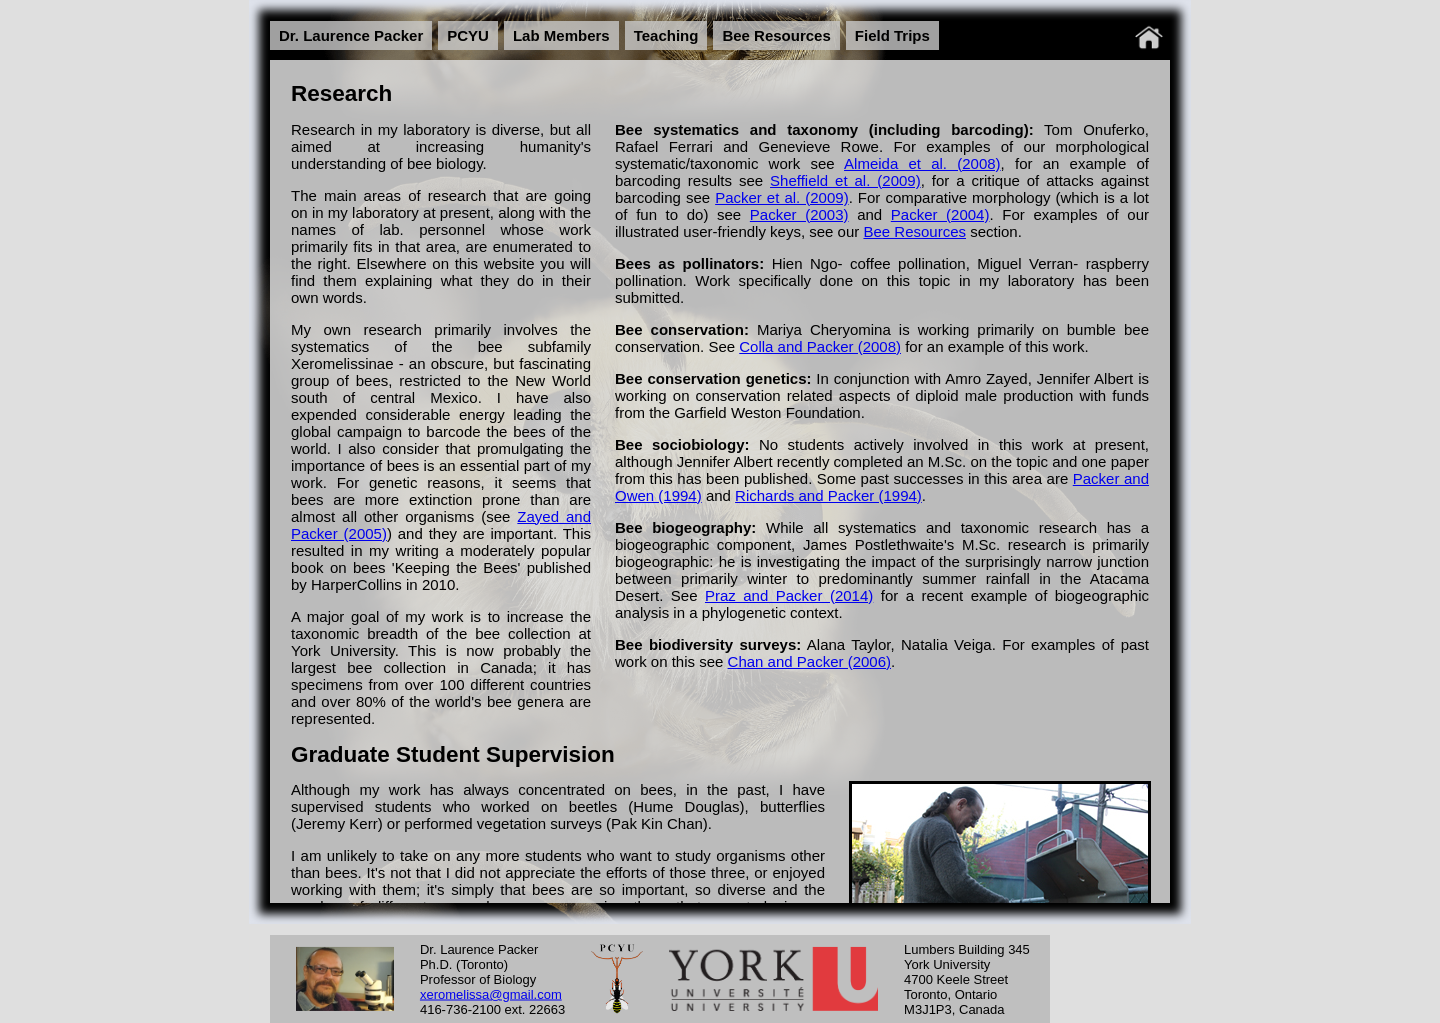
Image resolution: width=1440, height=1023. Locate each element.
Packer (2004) (940, 214)
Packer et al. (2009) (782, 197)
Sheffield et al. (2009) (845, 180)
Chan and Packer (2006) (809, 661)
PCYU (468, 35)
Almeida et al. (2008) (922, 163)
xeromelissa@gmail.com (491, 993)
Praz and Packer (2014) (789, 595)
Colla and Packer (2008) (820, 346)
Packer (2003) (799, 214)
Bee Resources (776, 35)
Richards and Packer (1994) (828, 495)
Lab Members (561, 35)
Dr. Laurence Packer (351, 35)
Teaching (666, 35)
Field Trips (892, 35)
